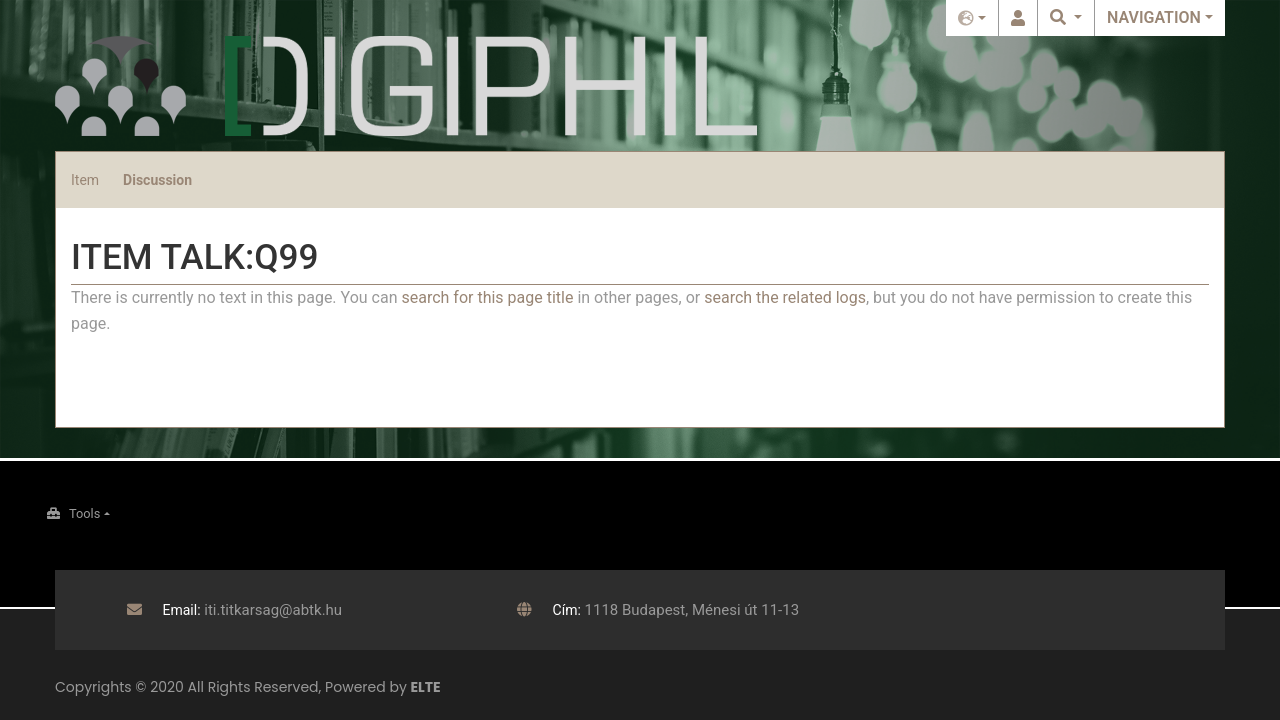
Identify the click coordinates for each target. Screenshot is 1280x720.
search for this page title (487, 297)
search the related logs (785, 297)
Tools (84, 513)
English (972, 18)
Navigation (1154, 17)
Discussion (157, 180)
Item (85, 180)
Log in (1018, 18)
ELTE (426, 687)
